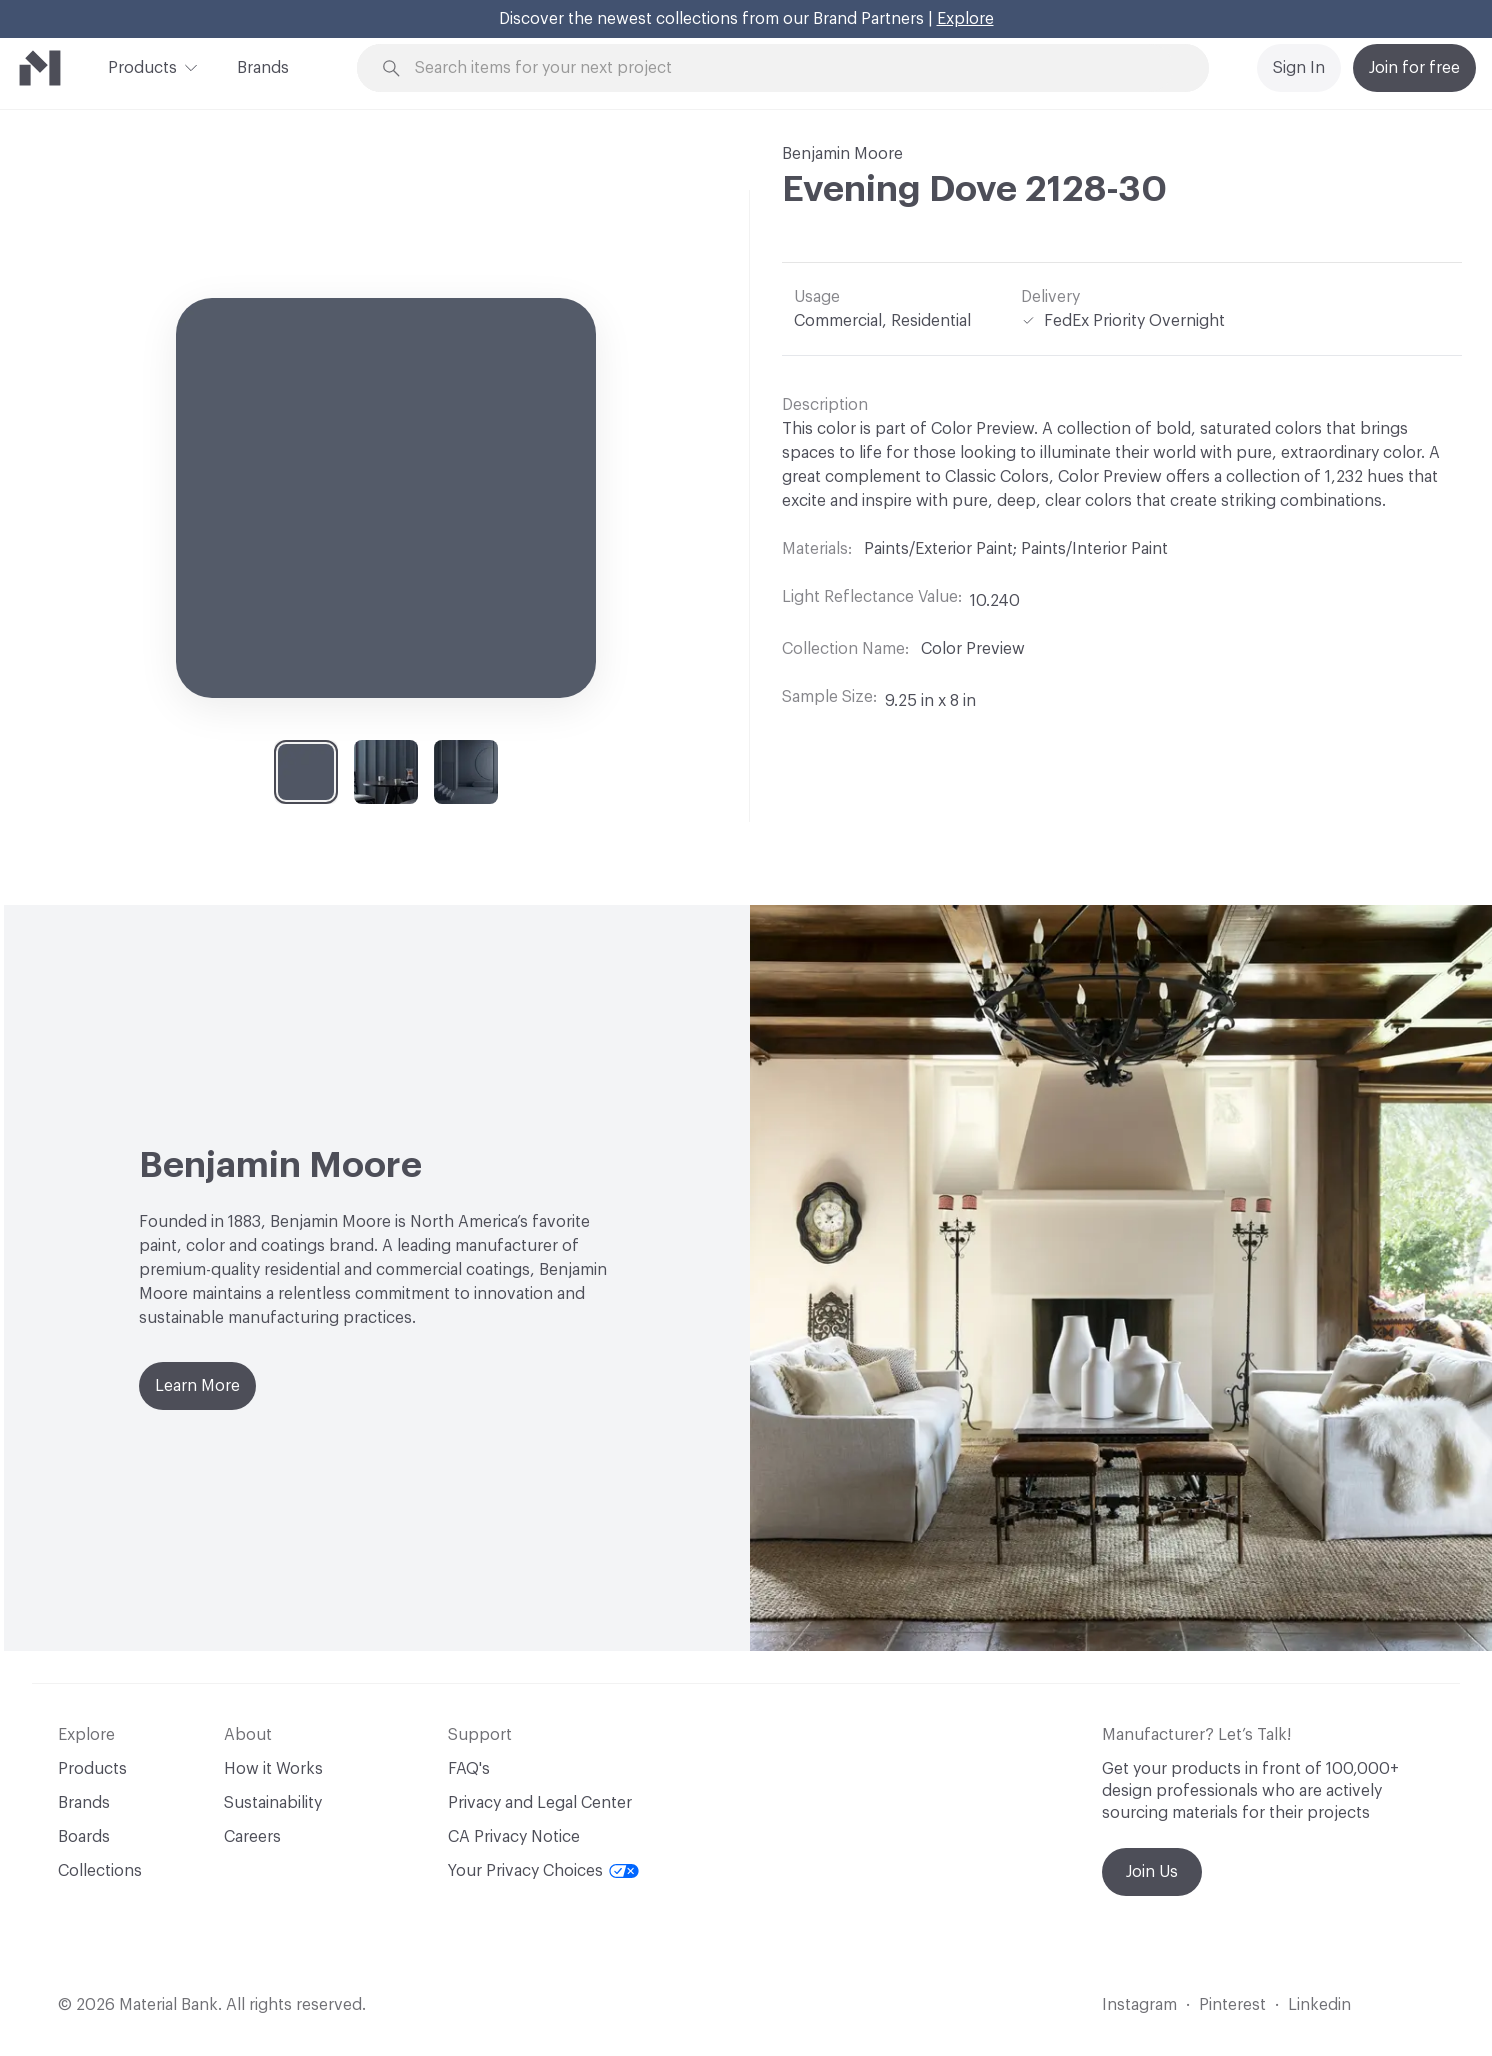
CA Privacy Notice (514, 1837)
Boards (84, 1837)
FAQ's (469, 1769)
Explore (965, 19)
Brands (263, 68)
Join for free (1414, 68)
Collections (100, 1871)
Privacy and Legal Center (540, 1803)
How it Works (273, 1769)
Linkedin (1319, 2005)
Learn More (197, 1386)
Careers (252, 1837)
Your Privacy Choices (543, 1871)
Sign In (1299, 68)
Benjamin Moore (842, 154)
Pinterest (1232, 2005)
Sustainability (273, 1803)
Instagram (1139, 2005)
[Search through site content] (794, 68)
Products (142, 66)
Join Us (1152, 1872)
